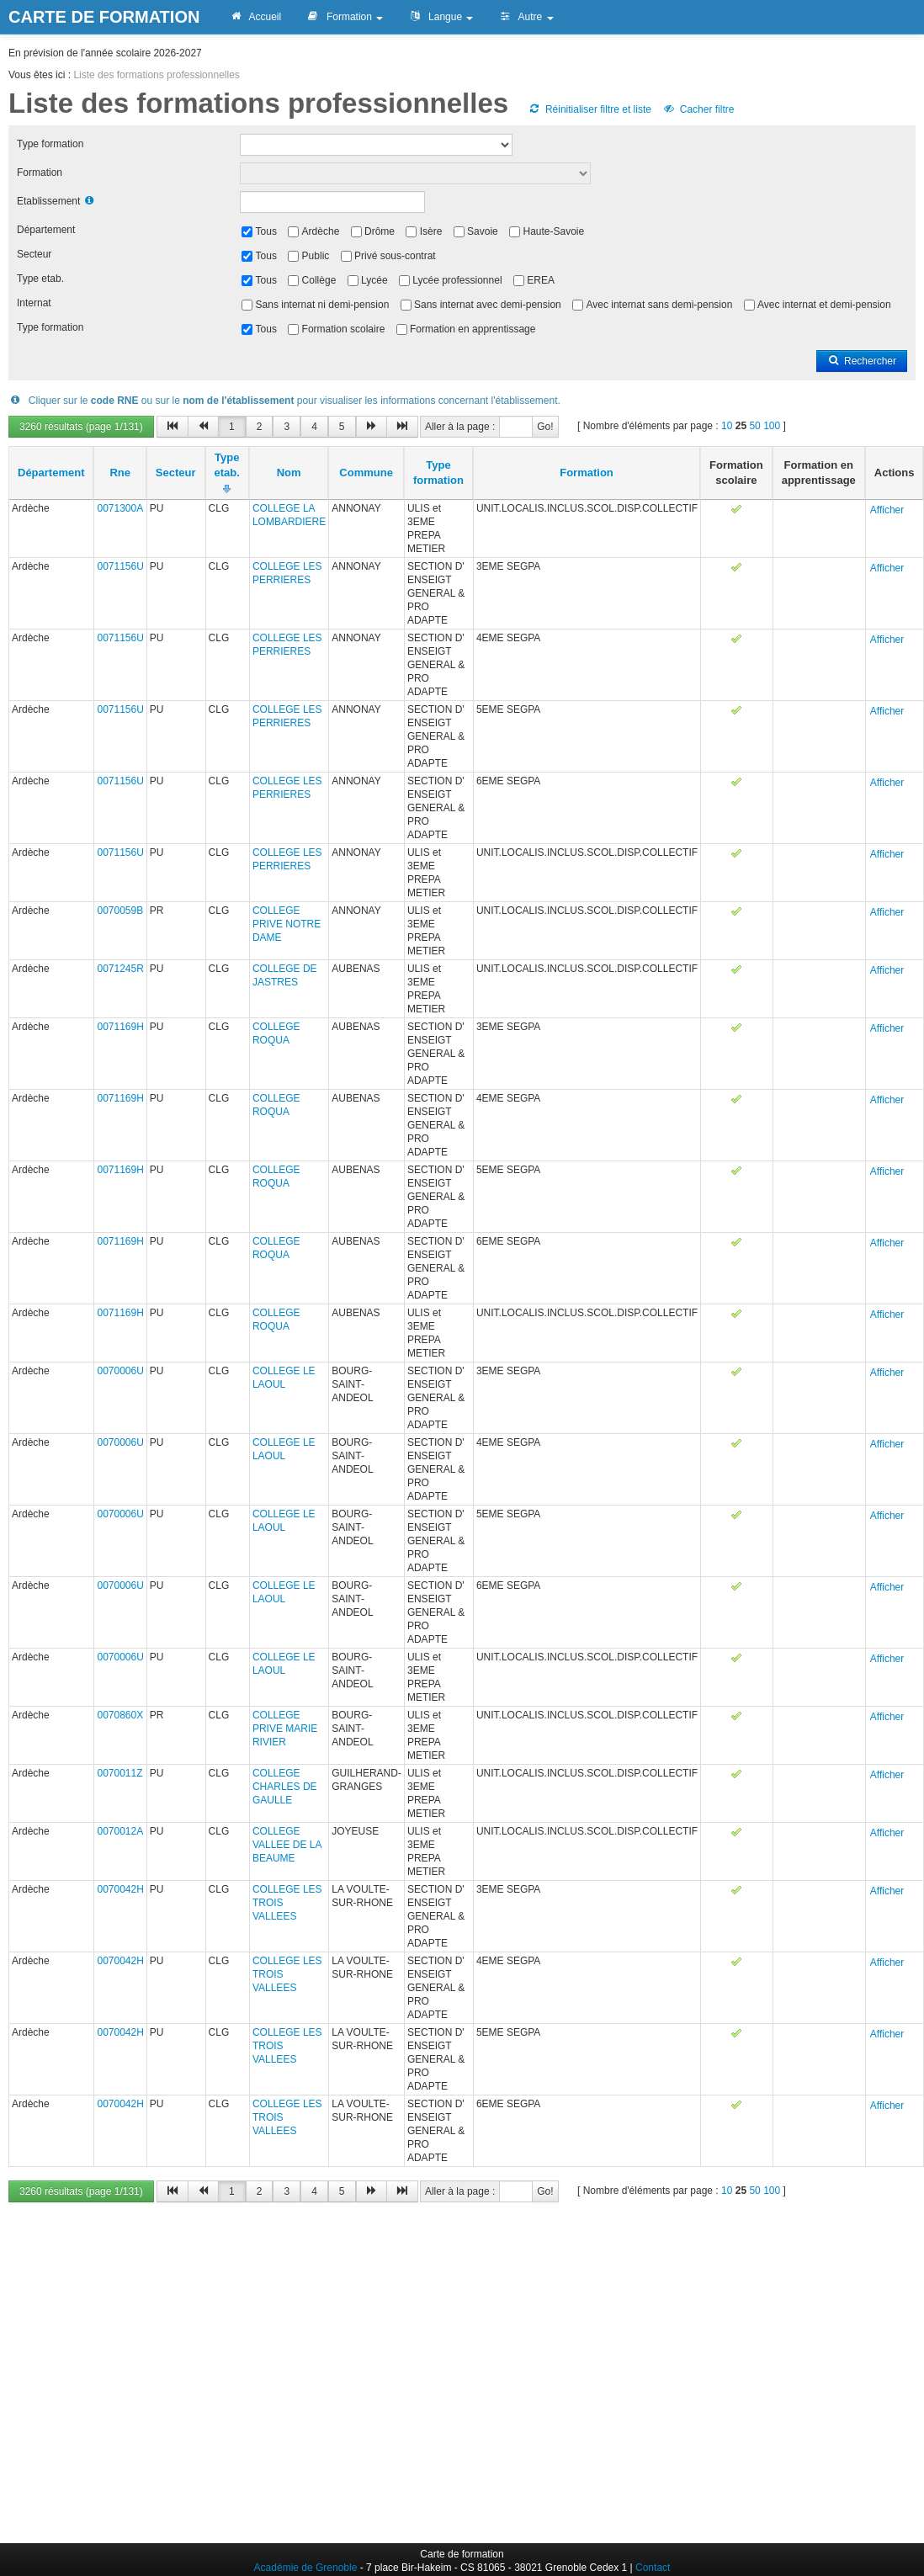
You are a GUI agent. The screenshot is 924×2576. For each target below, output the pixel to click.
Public (316, 256)
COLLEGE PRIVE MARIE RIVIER (284, 1728)
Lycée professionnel (457, 280)
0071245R (120, 969)
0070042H (120, 1889)
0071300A (120, 508)
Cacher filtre (698, 109)
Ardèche (321, 231)
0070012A (120, 1831)
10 (726, 426)
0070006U (120, 1371)
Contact (652, 2567)
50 (754, 426)
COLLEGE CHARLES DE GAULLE (284, 1786)
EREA (541, 280)
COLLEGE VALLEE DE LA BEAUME (286, 1844)
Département (46, 230)
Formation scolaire (343, 329)
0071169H (120, 1027)
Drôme (379, 231)
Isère (431, 231)
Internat (34, 303)
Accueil (255, 17)
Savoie (482, 231)
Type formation (50, 144)
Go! (545, 427)
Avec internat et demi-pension (824, 305)
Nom (289, 472)
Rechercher (861, 361)
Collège (319, 280)
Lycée (374, 280)
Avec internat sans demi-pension (659, 305)
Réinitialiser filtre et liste (589, 109)
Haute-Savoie (553, 231)
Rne (119, 472)
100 (771, 426)
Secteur (34, 254)
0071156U (120, 566)
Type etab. (40, 278)
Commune (366, 472)
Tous (266, 231)
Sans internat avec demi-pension (487, 305)
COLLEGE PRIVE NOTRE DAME (286, 924)
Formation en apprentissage (472, 329)
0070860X (120, 1715)
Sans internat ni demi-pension (323, 305)
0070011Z (119, 1773)
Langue (440, 17)
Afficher (887, 510)
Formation (344, 17)
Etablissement (48, 201)
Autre (525, 17)
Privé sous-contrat (395, 256)
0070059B (120, 910)
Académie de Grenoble (306, 2567)
